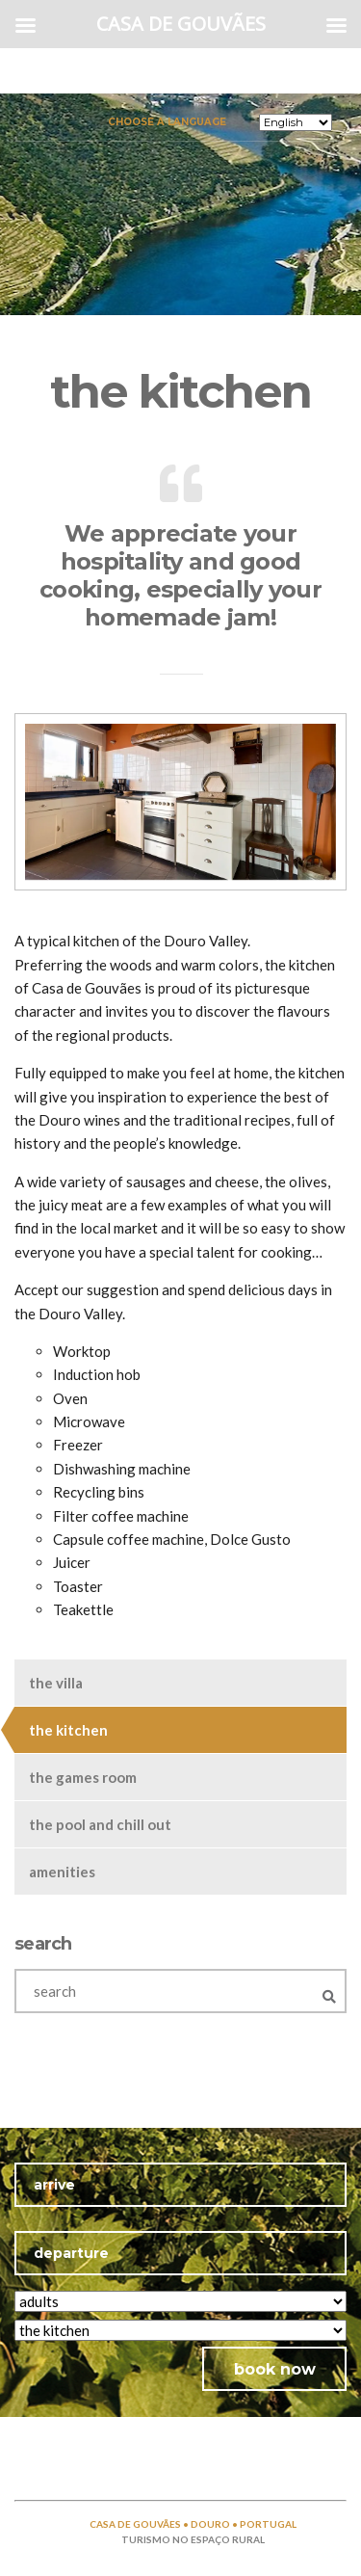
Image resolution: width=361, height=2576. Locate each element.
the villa (56, 1682)
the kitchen (68, 1730)
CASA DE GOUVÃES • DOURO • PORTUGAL (193, 2524)
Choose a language (167, 121)
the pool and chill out (100, 1824)
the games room (83, 1777)
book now (275, 2369)
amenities (62, 1871)
